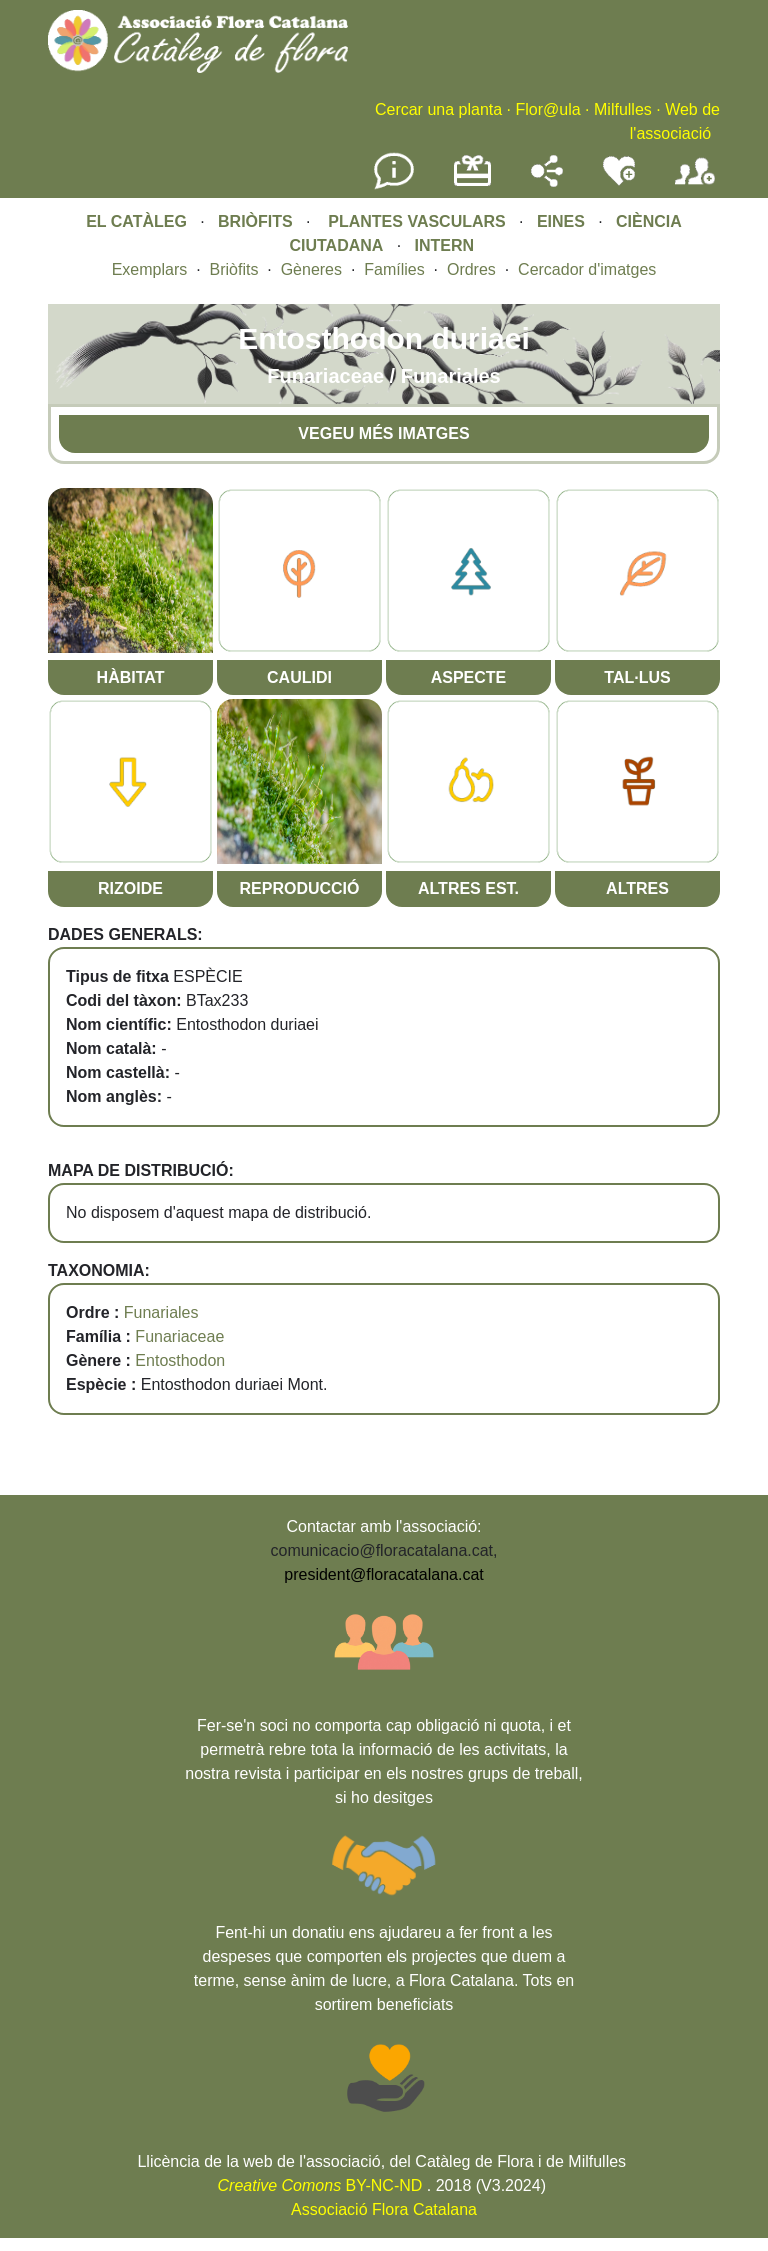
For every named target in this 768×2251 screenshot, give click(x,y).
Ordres (471, 269)
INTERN (445, 245)
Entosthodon (180, 1360)
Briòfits (234, 269)
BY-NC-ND (320, 2185)
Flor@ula (547, 109)
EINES (561, 221)
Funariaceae (179, 1336)
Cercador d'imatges (587, 269)
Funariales (161, 1312)
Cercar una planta (438, 109)
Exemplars (150, 269)
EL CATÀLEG (136, 221)
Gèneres (311, 269)
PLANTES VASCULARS (417, 221)
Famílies (394, 269)
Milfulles (623, 109)
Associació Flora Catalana (384, 2209)
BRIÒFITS (257, 221)
